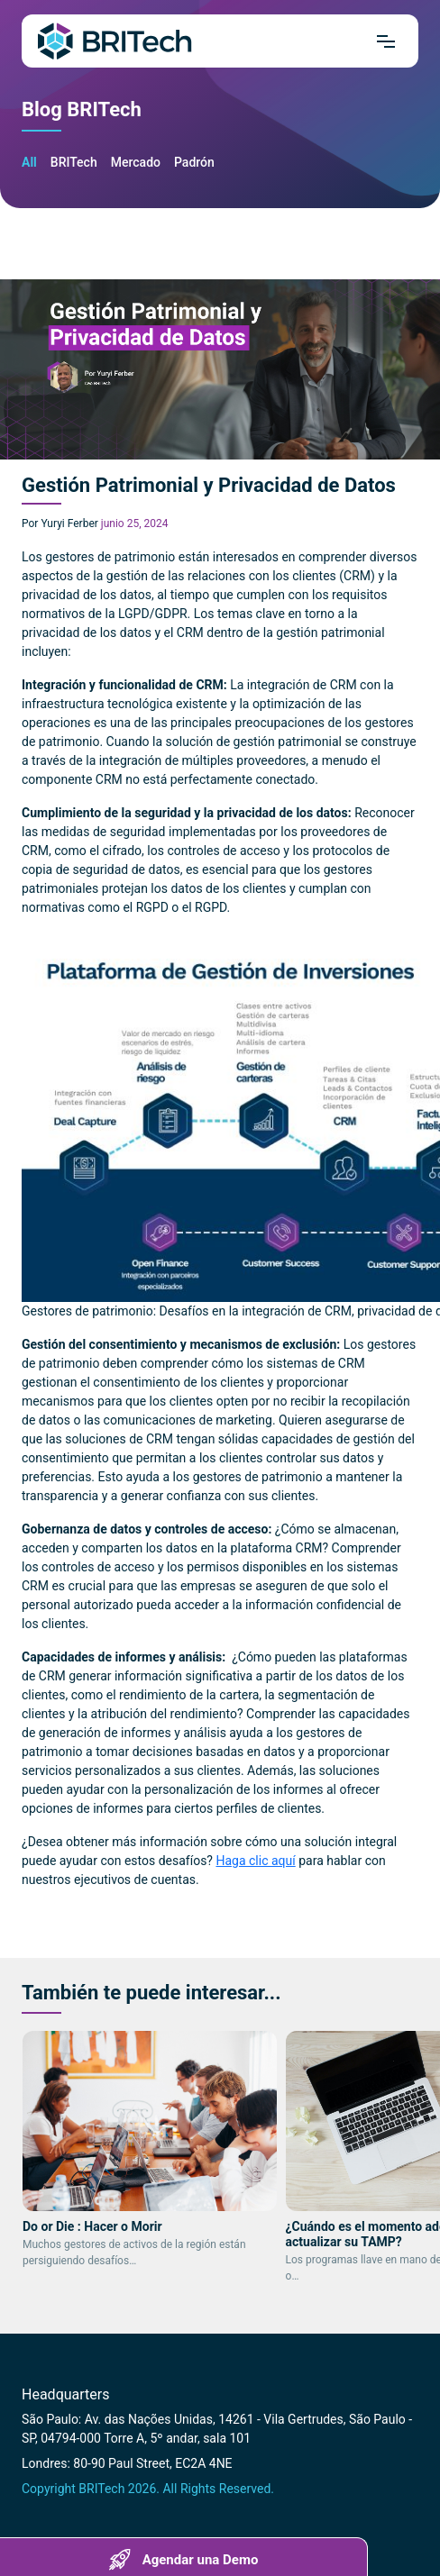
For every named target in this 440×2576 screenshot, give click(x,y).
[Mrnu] (386, 41)
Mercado (135, 162)
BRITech (73, 162)
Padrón (194, 162)
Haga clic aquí (255, 1860)
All (29, 162)
